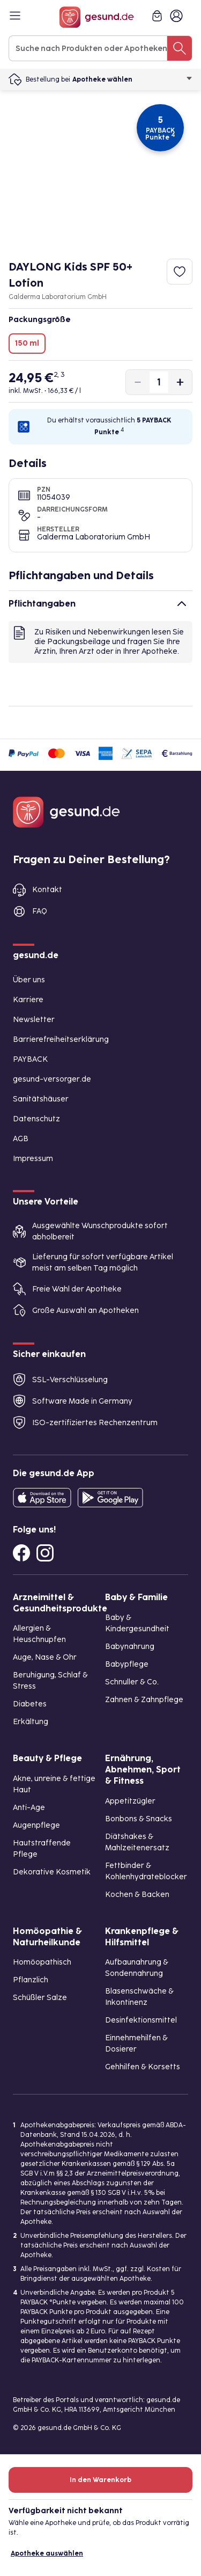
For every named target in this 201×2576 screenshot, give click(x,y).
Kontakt (47, 889)
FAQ (39, 911)
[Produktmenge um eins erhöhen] (180, 382)
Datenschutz (36, 1118)
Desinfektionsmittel (141, 2020)
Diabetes (30, 1704)
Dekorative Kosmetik (52, 1872)
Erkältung (30, 1721)
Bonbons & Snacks (138, 1818)
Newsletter (34, 1019)
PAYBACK (30, 1059)
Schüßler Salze (40, 1997)
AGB (20, 1138)
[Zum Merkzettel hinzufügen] (179, 271)
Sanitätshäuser (41, 1099)
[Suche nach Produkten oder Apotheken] (179, 48)
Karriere (28, 999)
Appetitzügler (130, 1801)
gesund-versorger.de (52, 1079)
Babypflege (126, 1664)
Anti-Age (29, 1807)
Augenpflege (36, 1825)
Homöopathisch (42, 1962)
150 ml (27, 343)
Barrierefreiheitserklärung (61, 1039)
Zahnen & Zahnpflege (144, 1699)
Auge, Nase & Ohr (45, 1657)
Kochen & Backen (137, 1894)
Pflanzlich (30, 1979)
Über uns (29, 979)
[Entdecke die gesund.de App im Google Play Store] (110, 1497)
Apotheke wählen (132, 79)
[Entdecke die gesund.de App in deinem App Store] (42, 1497)
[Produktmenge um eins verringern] (138, 382)
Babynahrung (129, 1646)
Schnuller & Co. (132, 1682)
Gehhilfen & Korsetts (142, 2066)
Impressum (33, 1158)
